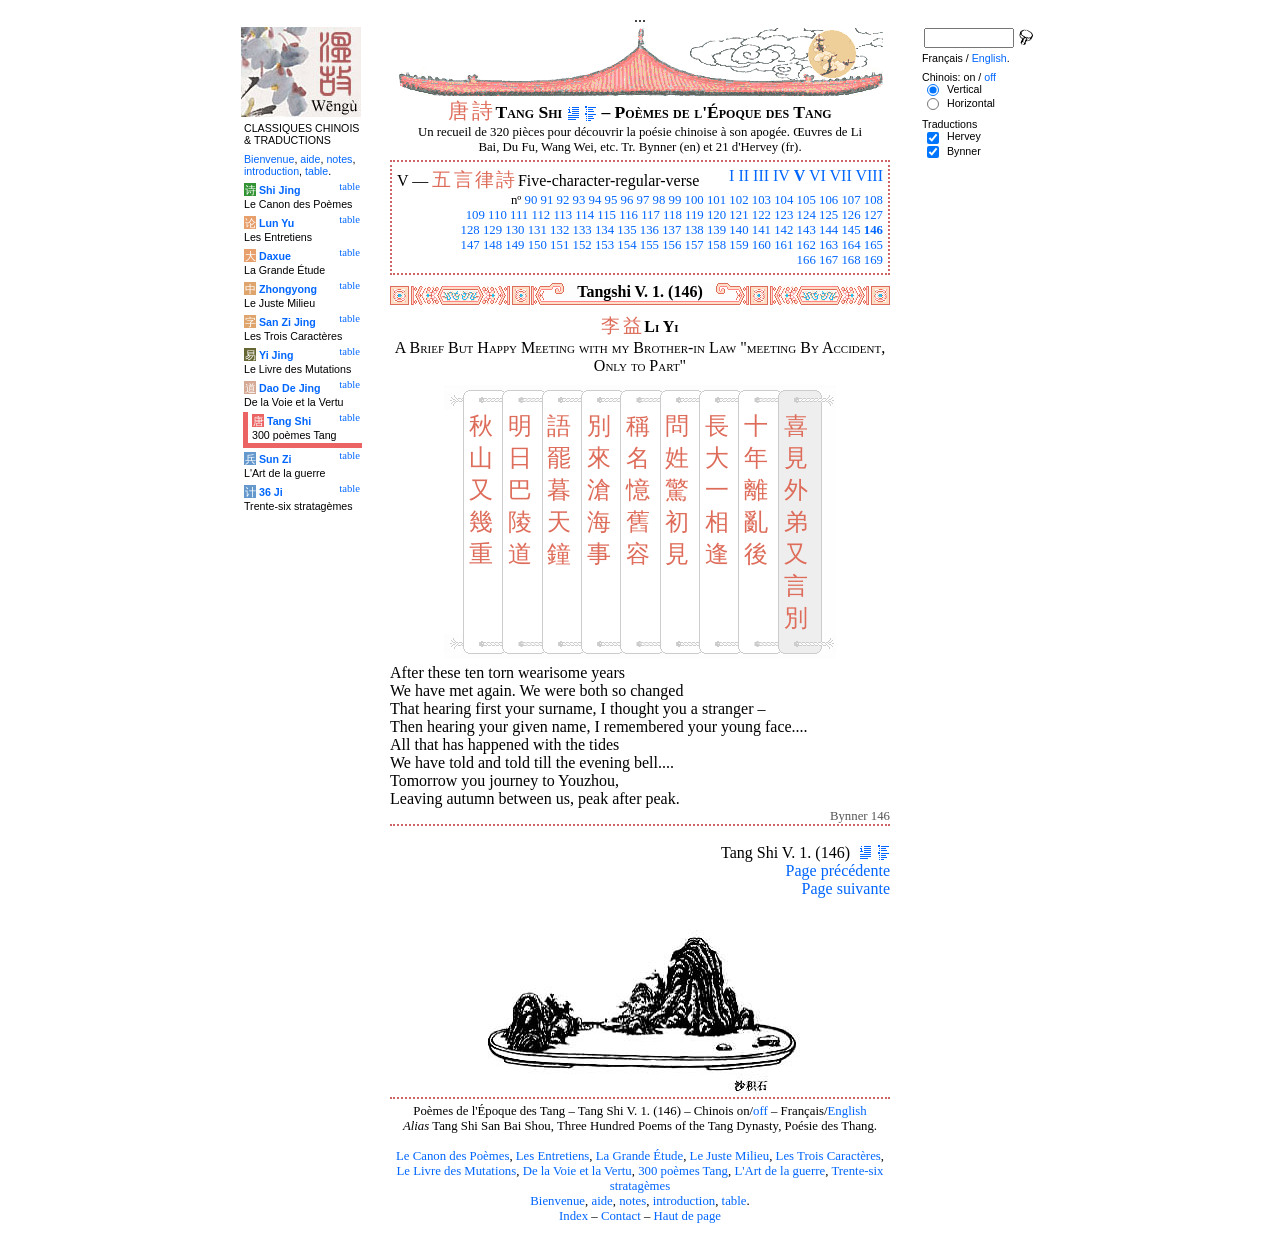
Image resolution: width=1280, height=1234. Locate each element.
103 (761, 200)
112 (540, 215)
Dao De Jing (290, 388)
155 (649, 245)
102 (738, 200)
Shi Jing (279, 190)
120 (716, 215)
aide (601, 1201)
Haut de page (688, 1216)
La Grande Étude (639, 1156)
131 (537, 230)
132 (559, 230)
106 (828, 200)
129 (492, 230)
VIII (869, 175)
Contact (621, 1216)
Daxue (275, 256)
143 (806, 230)
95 (611, 200)
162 (806, 245)
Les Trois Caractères (828, 1156)
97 (643, 200)
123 (783, 215)
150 (537, 245)
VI (817, 175)
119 (694, 215)
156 (671, 245)
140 (738, 230)
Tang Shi (289, 421)
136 (649, 230)
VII (841, 175)
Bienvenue (557, 1201)
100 (694, 200)
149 (514, 245)
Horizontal (971, 103)
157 (694, 245)
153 (604, 245)
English (847, 1111)
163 (828, 245)
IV (781, 175)
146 (873, 230)
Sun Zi (275, 459)
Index (573, 1216)
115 (606, 215)
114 (584, 215)
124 (806, 215)
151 (559, 245)
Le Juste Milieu (730, 1156)
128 (469, 230)
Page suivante (846, 888)
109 (475, 215)
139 (716, 230)
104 (783, 200)
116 (628, 215)
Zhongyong (288, 289)
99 (675, 200)
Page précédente (838, 870)
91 (547, 200)
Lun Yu (276, 223)
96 (627, 200)
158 (716, 245)
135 (626, 230)
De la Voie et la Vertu (577, 1171)
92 (563, 200)
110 (497, 215)
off (760, 1111)
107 (850, 200)
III (761, 175)
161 (783, 245)
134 (604, 230)
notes (632, 1201)
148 (492, 245)
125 (828, 215)
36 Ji (271, 492)
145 (850, 230)
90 (531, 200)
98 (659, 200)
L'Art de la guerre (779, 1171)
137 (671, 230)
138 (694, 230)
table (734, 1201)
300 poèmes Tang (683, 1171)
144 (828, 230)
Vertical (964, 89)
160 (761, 245)
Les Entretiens (553, 1156)
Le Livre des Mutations (456, 1171)
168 (850, 260)
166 (806, 260)
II (743, 175)
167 (828, 260)
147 (469, 245)
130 (514, 230)
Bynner (964, 151)
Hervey (964, 136)
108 (873, 200)
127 (873, 215)
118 (672, 215)
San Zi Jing (287, 322)
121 (738, 215)
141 (761, 230)
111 (519, 215)
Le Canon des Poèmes (452, 1156)
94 (595, 200)
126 (850, 215)
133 (582, 230)
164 (850, 245)
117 (650, 215)
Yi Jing (276, 355)
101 (716, 200)
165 (873, 245)
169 (873, 260)
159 (738, 245)
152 (582, 245)
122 (761, 215)
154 (626, 245)
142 (783, 230)
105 (806, 200)
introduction (684, 1201)
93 (579, 200)
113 (562, 215)
